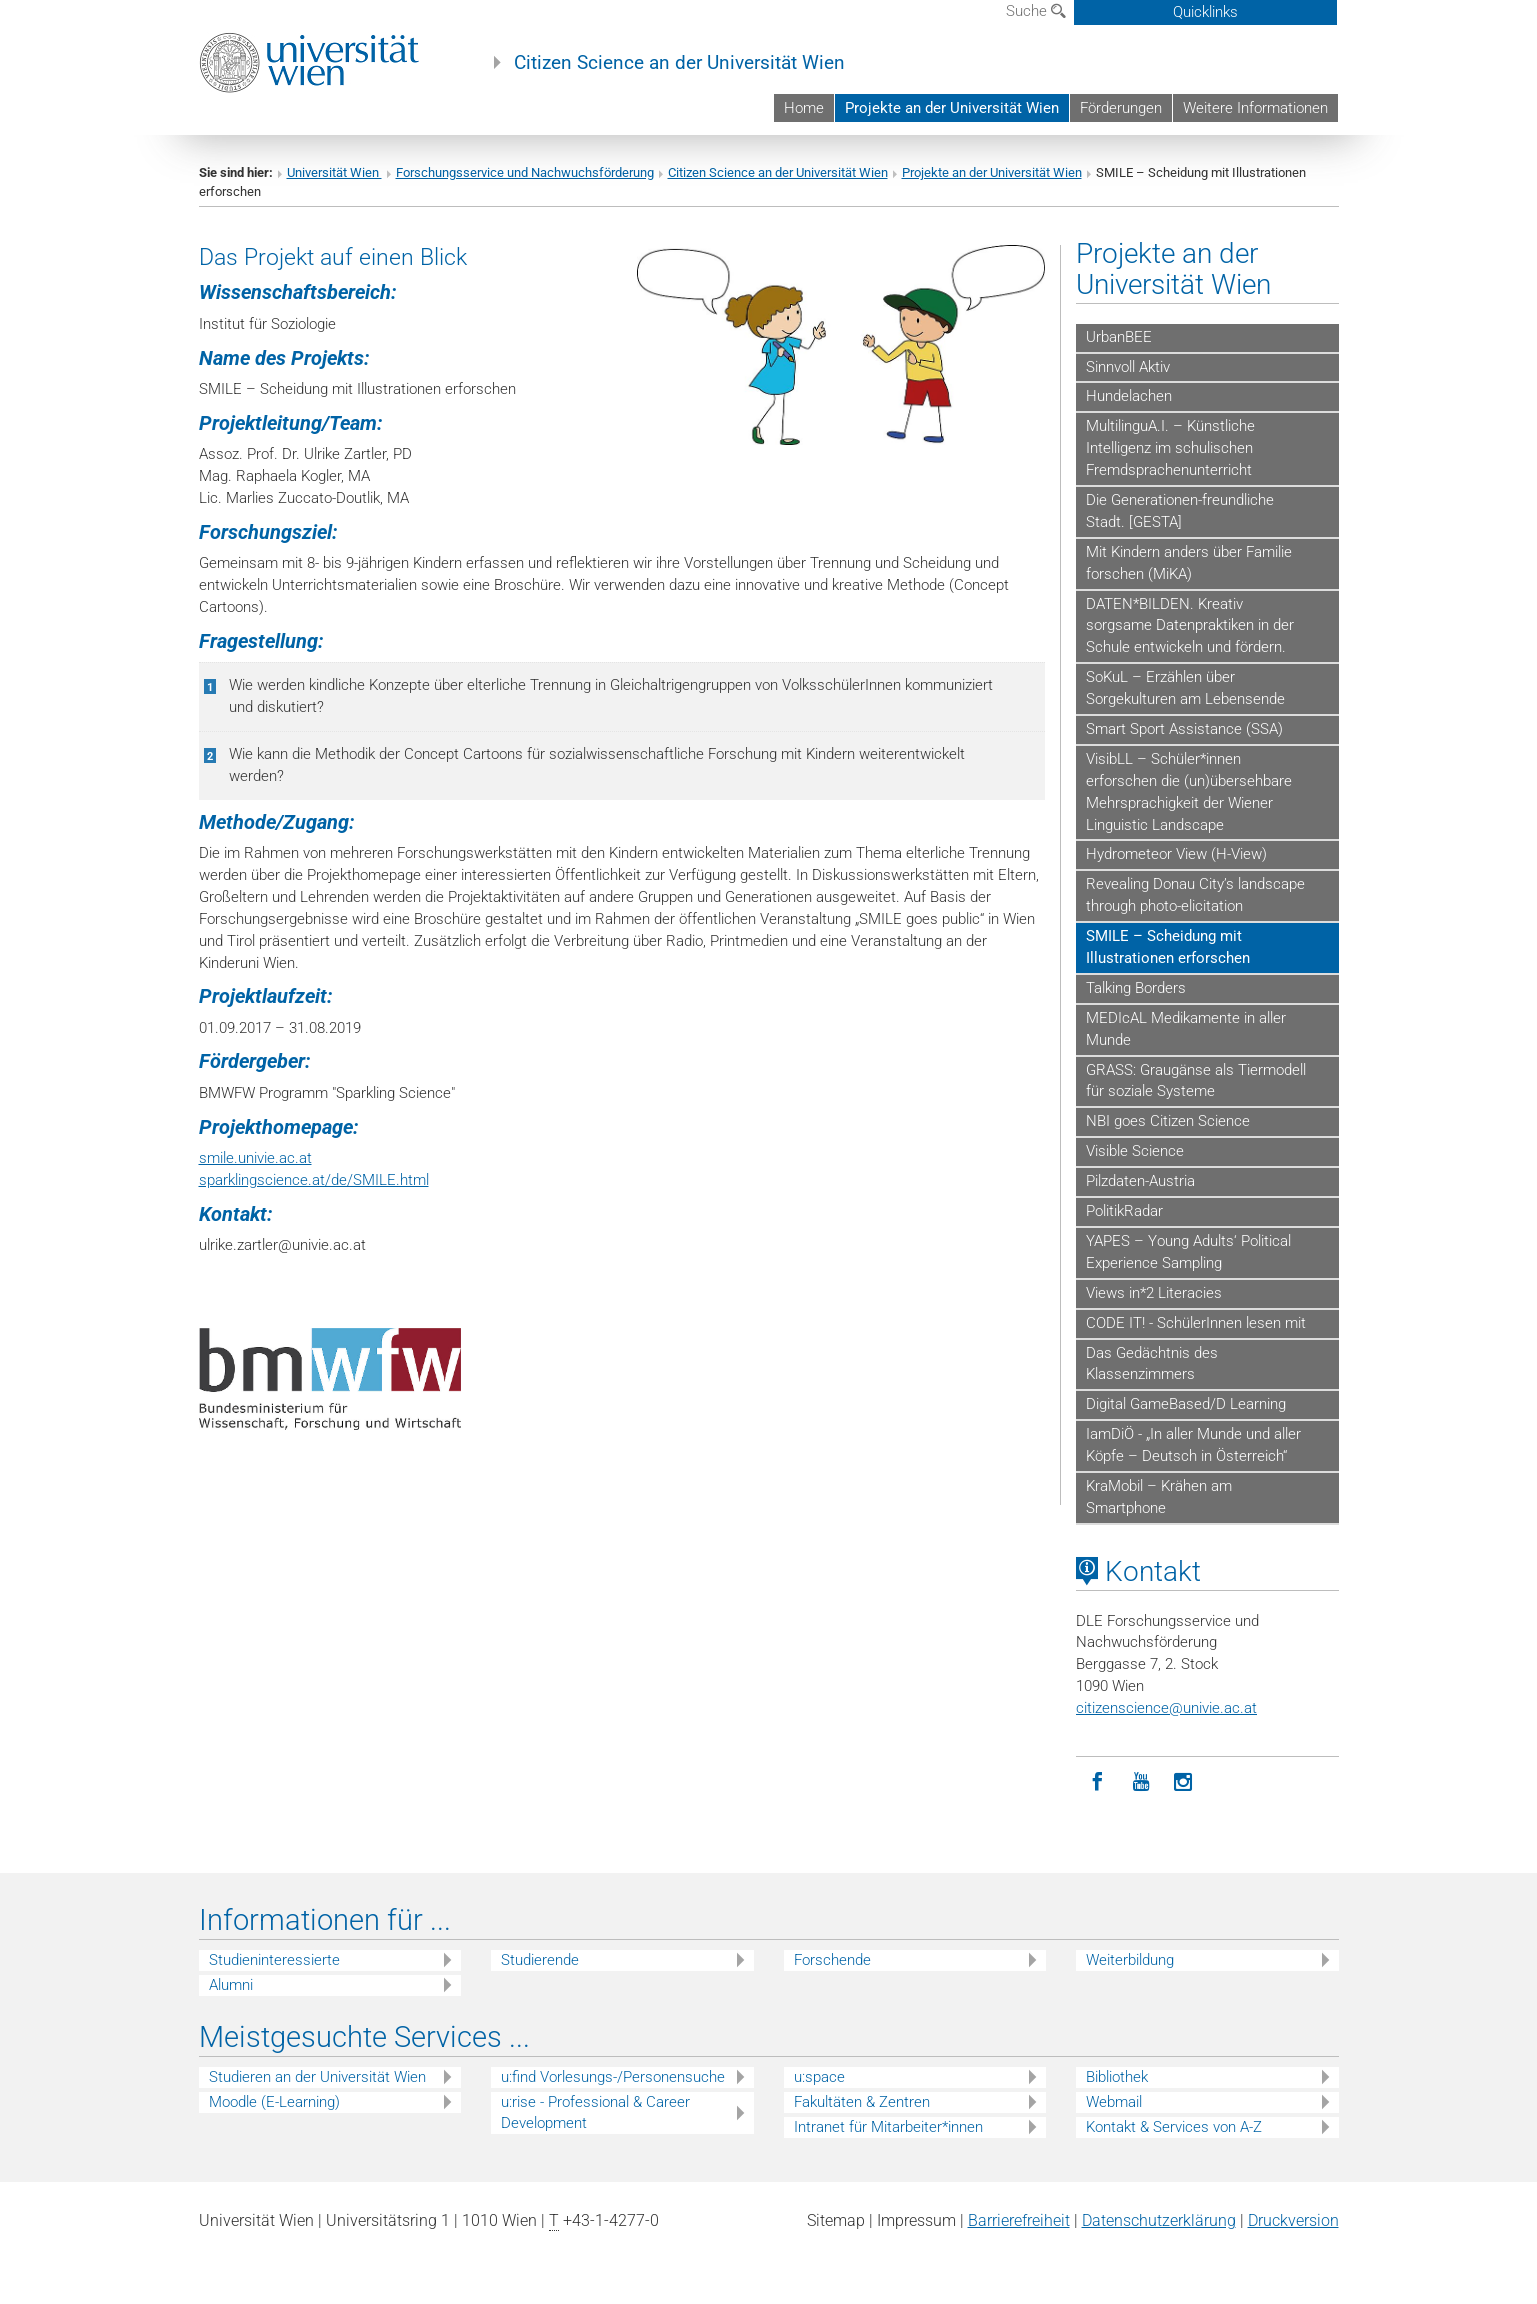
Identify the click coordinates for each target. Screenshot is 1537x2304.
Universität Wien (334, 172)
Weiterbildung (1130, 1960)
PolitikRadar (1124, 1211)
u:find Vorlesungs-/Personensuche (613, 2077)
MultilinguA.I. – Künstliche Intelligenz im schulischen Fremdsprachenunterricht (1170, 448)
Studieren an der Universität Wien (317, 2077)
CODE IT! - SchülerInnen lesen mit (1196, 1323)
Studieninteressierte (274, 1960)
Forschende (832, 1960)
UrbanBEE (1119, 337)
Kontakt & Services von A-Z (1174, 2127)
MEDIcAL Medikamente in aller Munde (1186, 1029)
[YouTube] (1140, 1782)
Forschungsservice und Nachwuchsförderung (525, 172)
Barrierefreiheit (1019, 2220)
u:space (819, 2077)
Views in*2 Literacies (1154, 1293)
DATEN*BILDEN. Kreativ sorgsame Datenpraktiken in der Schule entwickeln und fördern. (1190, 626)
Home (804, 108)
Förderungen (1121, 108)
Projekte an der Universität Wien (952, 108)
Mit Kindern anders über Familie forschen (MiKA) (1189, 563)
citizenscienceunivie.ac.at (1166, 1708)
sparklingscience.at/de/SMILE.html (314, 1180)
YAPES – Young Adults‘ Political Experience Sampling (1188, 1252)
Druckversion (1293, 2220)
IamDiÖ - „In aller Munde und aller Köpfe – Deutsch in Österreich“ (1193, 1445)
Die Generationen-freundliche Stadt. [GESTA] (1180, 511)
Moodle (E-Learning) (274, 2102)
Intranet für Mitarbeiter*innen (888, 2127)
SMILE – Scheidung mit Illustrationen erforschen (1168, 947)
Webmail (1114, 2102)
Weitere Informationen (1255, 108)
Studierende (540, 1960)
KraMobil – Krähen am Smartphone (1159, 1497)
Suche (1036, 11)
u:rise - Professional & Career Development (595, 2112)
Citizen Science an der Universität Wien (679, 63)
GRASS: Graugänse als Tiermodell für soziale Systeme (1196, 1081)
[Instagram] (1183, 1782)
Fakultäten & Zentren (862, 2102)
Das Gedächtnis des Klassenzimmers (1152, 1364)
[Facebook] (1097, 1782)
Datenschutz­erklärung (1159, 2220)
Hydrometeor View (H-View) (1176, 854)
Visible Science (1135, 1151)
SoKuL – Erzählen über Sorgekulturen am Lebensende (1185, 688)
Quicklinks (1205, 12)
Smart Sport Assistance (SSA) (1184, 729)
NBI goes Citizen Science (1168, 1121)
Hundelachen (1129, 396)
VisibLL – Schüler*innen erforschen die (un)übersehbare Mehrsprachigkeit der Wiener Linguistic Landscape (1189, 792)
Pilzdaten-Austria (1140, 1181)
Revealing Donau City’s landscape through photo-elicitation (1195, 895)
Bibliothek (1117, 2077)
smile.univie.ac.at (255, 1158)
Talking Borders (1136, 988)
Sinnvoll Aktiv (1128, 367)
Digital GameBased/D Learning (1186, 1404)
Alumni (231, 1985)
